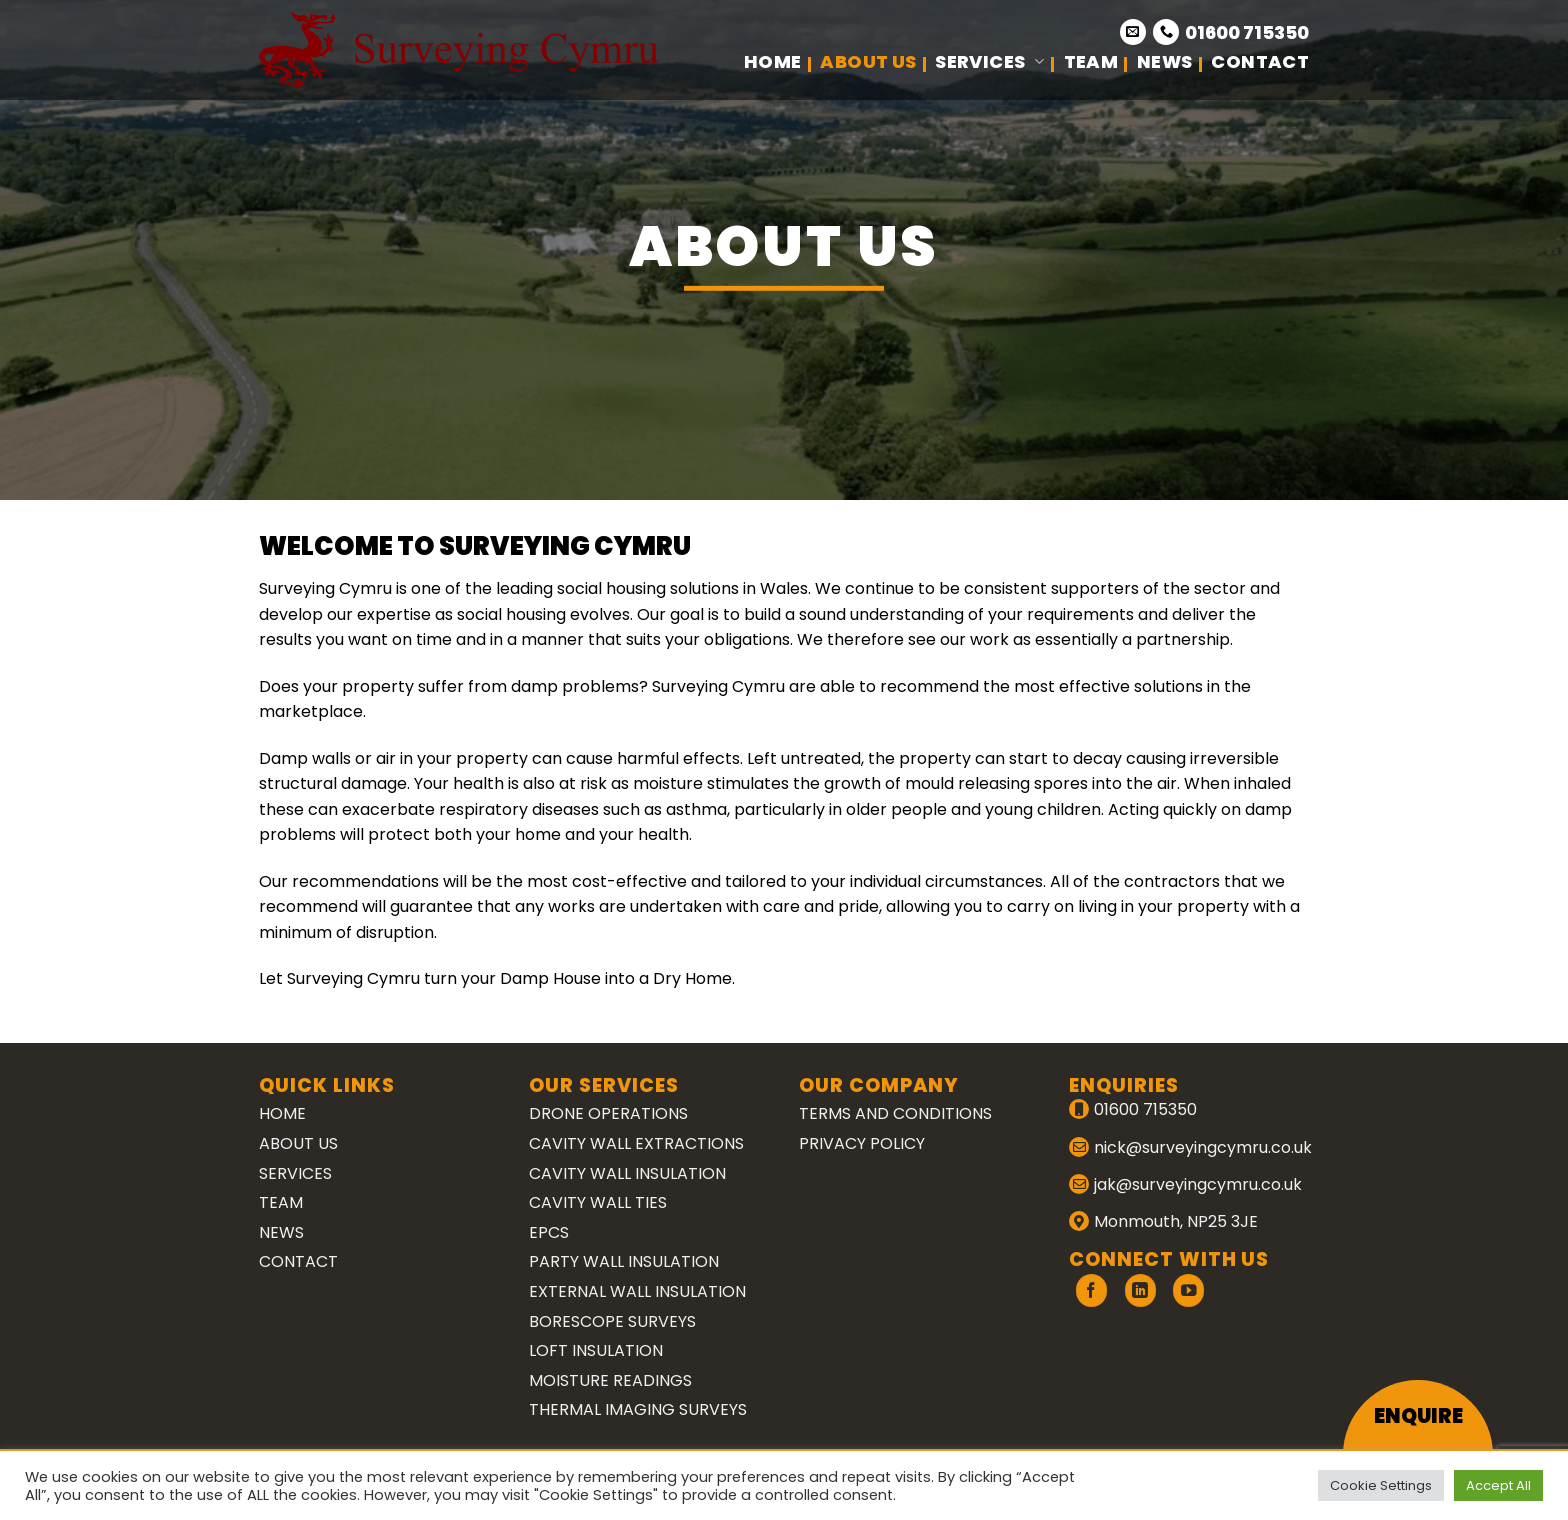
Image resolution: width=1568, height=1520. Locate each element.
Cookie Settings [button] (1381, 1485)
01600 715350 (1247, 32)
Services (989, 61)
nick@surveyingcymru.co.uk (1203, 1147)
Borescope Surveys (612, 1321)
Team (1091, 61)
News (1164, 61)
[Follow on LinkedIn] (1140, 1290)
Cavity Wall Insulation (627, 1173)
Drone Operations (608, 1113)
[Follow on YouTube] (1188, 1290)
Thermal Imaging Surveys (638, 1409)
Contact (1260, 61)
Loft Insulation (596, 1350)
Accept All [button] (1498, 1485)
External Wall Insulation (637, 1291)
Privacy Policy (862, 1143)
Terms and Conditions (895, 1113)
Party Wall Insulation (624, 1261)
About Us (868, 61)
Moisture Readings (610, 1380)
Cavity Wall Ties (598, 1202)
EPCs (549, 1232)
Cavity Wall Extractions (636, 1143)
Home (772, 61)
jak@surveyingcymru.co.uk (1198, 1184)
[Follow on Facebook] (1091, 1290)
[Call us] (1166, 32)
